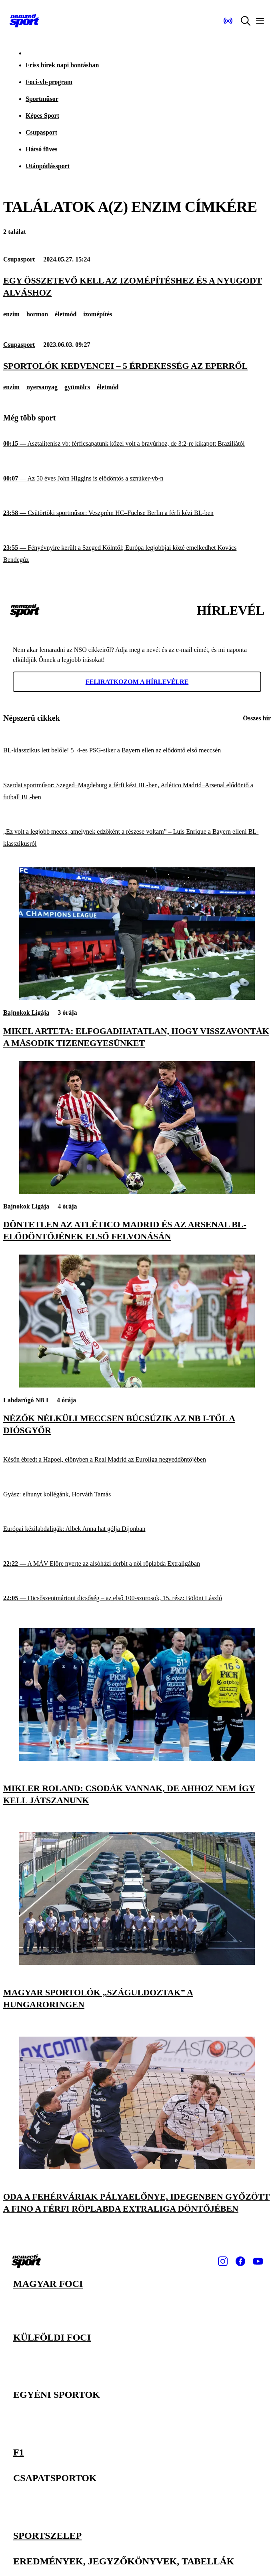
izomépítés (97, 314)
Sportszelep (47, 2536)
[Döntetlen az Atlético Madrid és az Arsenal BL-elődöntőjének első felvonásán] (137, 1191)
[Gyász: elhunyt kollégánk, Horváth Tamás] (137, 1494)
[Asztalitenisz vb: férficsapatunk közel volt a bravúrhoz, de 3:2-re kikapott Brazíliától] (137, 443)
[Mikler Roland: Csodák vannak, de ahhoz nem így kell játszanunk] (137, 1758)
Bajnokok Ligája (26, 1012)
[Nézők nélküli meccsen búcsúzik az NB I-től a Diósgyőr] (137, 1385)
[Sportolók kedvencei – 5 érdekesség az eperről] (137, 366)
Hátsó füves (42, 149)
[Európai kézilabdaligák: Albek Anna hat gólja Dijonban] (137, 1529)
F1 (18, 2453)
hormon (37, 314)
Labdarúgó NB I (25, 1400)
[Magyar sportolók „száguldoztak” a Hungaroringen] (137, 1962)
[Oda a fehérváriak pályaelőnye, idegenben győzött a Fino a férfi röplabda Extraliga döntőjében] (137, 2167)
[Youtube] (258, 2261)
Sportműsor (42, 98)
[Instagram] (223, 2261)
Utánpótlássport (48, 166)
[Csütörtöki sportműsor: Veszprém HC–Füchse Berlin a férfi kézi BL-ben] (137, 513)
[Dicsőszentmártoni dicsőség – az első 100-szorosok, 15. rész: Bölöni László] (137, 1598)
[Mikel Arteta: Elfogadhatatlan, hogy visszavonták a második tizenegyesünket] (137, 997)
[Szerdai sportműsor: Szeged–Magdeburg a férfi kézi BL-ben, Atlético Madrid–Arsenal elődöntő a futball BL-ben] (137, 791)
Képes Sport (42, 115)
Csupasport (41, 132)
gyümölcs (77, 387)
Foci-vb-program (49, 81)
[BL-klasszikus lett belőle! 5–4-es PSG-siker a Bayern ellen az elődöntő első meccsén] (137, 750)
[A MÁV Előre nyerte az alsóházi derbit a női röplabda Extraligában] (137, 1563)
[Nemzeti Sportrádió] (228, 21)
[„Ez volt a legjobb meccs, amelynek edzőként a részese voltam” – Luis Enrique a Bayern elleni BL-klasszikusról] (137, 837)
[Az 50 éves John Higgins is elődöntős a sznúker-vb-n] (137, 478)
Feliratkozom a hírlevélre (137, 681)
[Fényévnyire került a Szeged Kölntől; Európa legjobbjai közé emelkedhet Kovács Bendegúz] (137, 554)
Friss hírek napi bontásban (62, 65)
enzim (11, 314)
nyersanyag (42, 387)
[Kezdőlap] (24, 21)
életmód (65, 314)
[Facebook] (240, 2261)
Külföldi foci (52, 2337)
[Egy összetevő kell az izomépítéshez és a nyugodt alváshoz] (137, 287)
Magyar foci (48, 2283)
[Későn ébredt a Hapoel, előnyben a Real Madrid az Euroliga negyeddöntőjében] (137, 1459)
